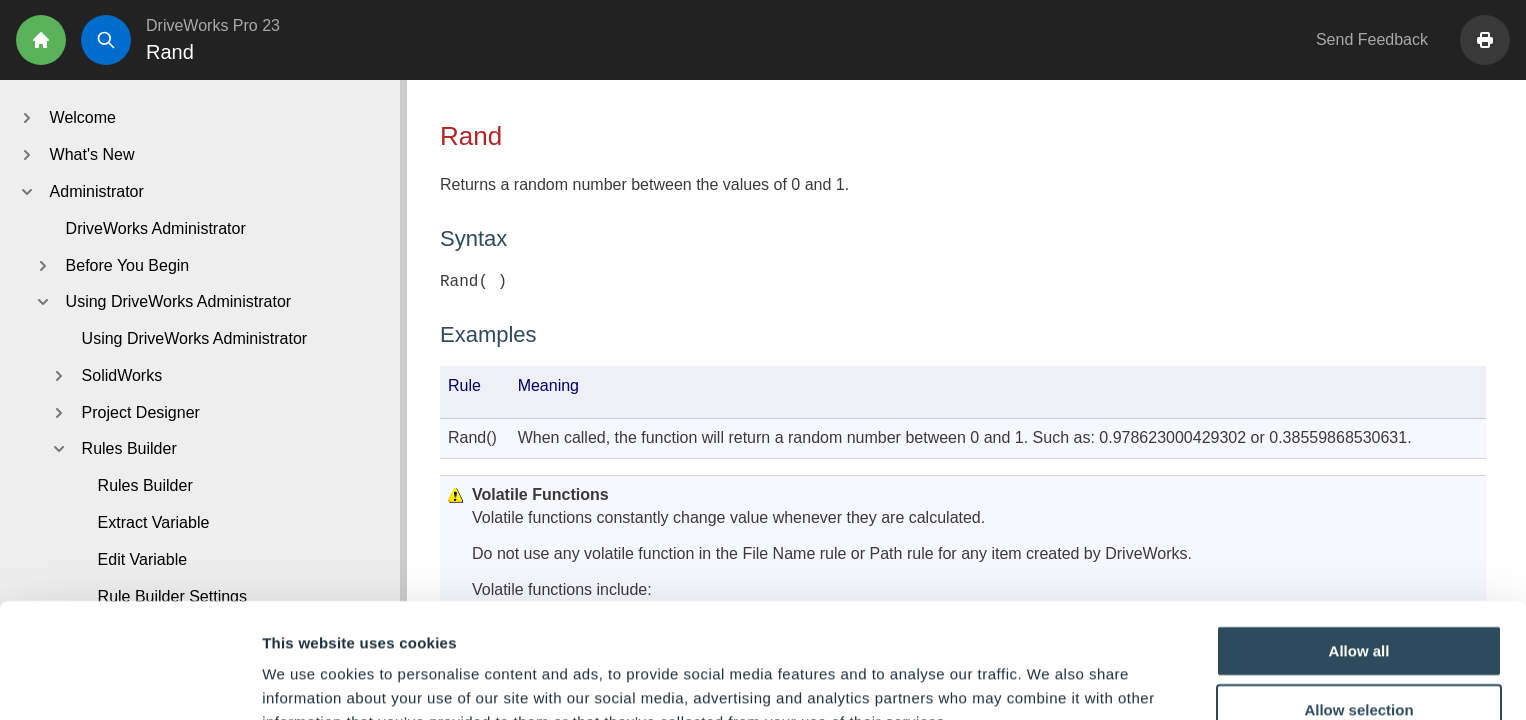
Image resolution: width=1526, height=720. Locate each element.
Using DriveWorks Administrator (195, 338)
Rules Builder (145, 485)
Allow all (1359, 544)
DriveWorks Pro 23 (213, 25)
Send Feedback (1372, 39)
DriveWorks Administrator (156, 228)
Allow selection (1358, 604)
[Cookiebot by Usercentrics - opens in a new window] (129, 681)
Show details (1049, 680)
